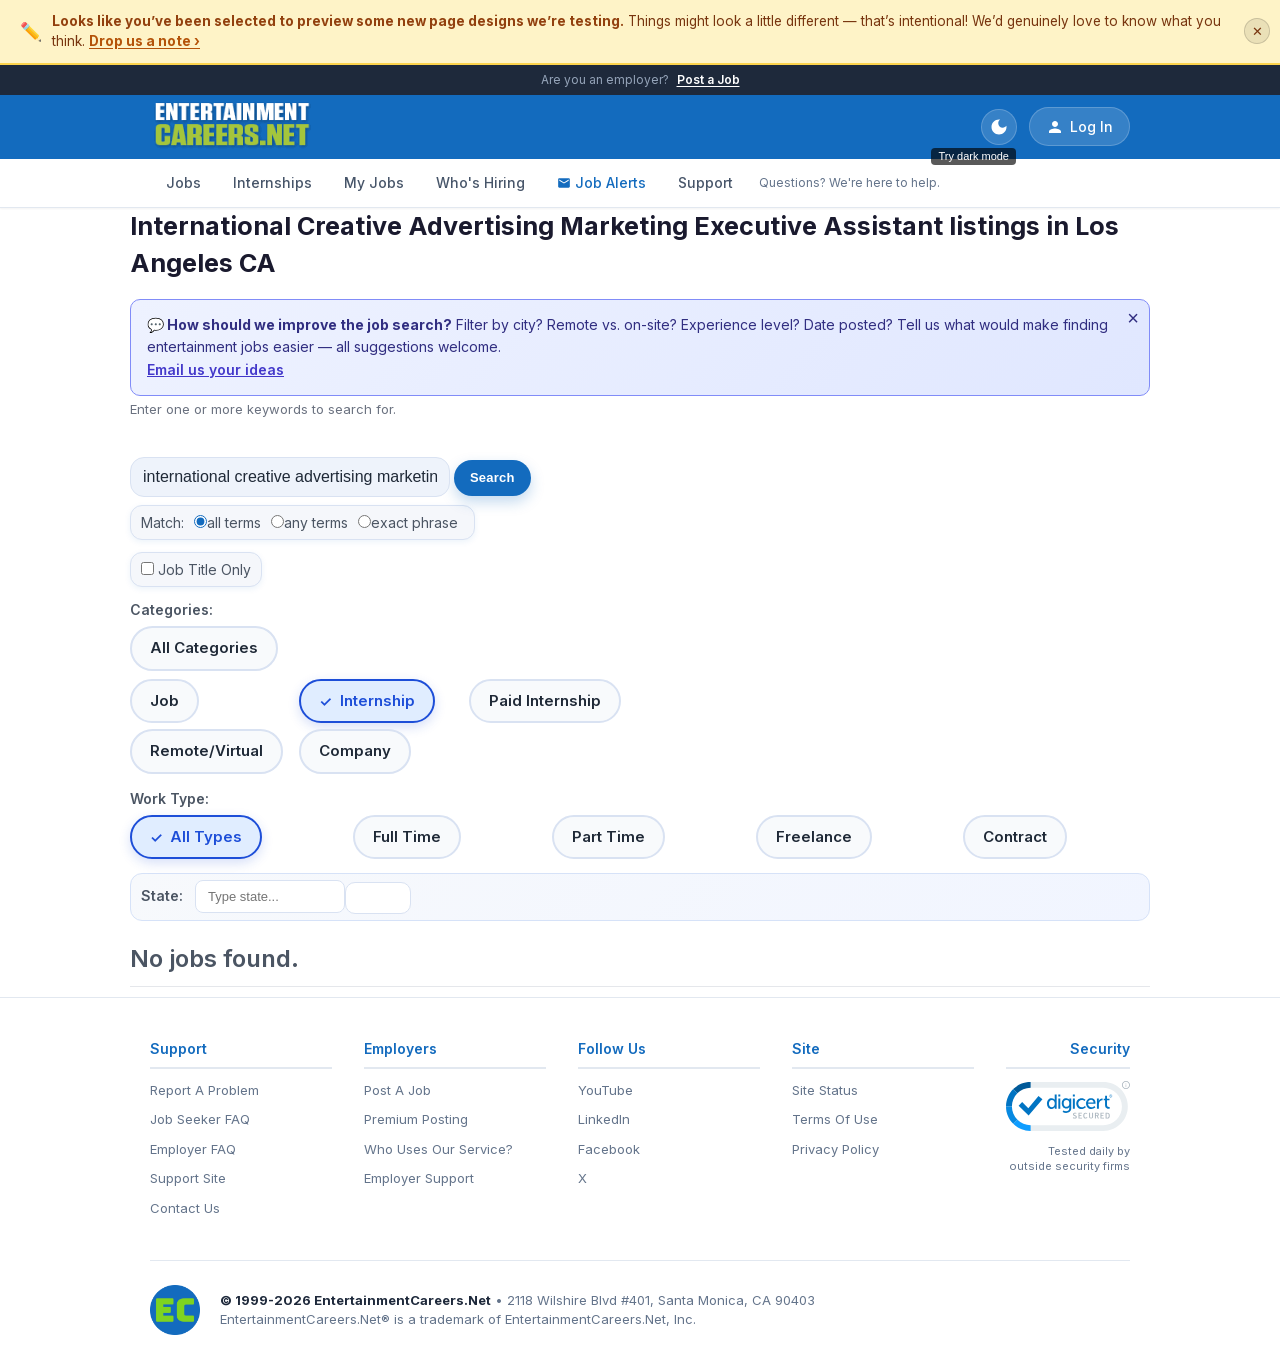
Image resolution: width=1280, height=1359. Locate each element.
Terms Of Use (835, 1119)
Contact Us (185, 1208)
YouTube (605, 1090)
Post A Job (397, 1090)
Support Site (188, 1178)
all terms (234, 522)
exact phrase (414, 522)
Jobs (183, 182)
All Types (206, 836)
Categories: (171, 609)
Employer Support (419, 1178)
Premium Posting (416, 1119)
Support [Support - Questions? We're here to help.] (705, 182)
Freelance (814, 836)
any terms (316, 522)
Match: (162, 522)
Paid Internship (545, 700)
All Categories (204, 647)
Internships (272, 182)
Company (355, 750)
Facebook (609, 1149)
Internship (377, 700)
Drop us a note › (144, 41)
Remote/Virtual (206, 750)
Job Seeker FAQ (200, 1119)
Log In (1079, 127)
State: (162, 895)
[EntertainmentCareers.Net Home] (232, 127)
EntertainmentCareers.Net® (305, 1319)
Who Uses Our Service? (438, 1149)
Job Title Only (204, 569)
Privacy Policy (835, 1149)
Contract (1015, 836)
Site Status (825, 1090)
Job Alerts (601, 182)
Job (164, 700)
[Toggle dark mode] (999, 127)
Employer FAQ (193, 1149)
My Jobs (374, 182)
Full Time (407, 836)
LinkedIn (604, 1119)
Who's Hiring (480, 182)
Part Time (608, 836)
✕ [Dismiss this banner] (1257, 31)
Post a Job (708, 79)
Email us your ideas (215, 369)
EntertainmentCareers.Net (402, 1300)
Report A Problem (204, 1090)
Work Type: (169, 798)
